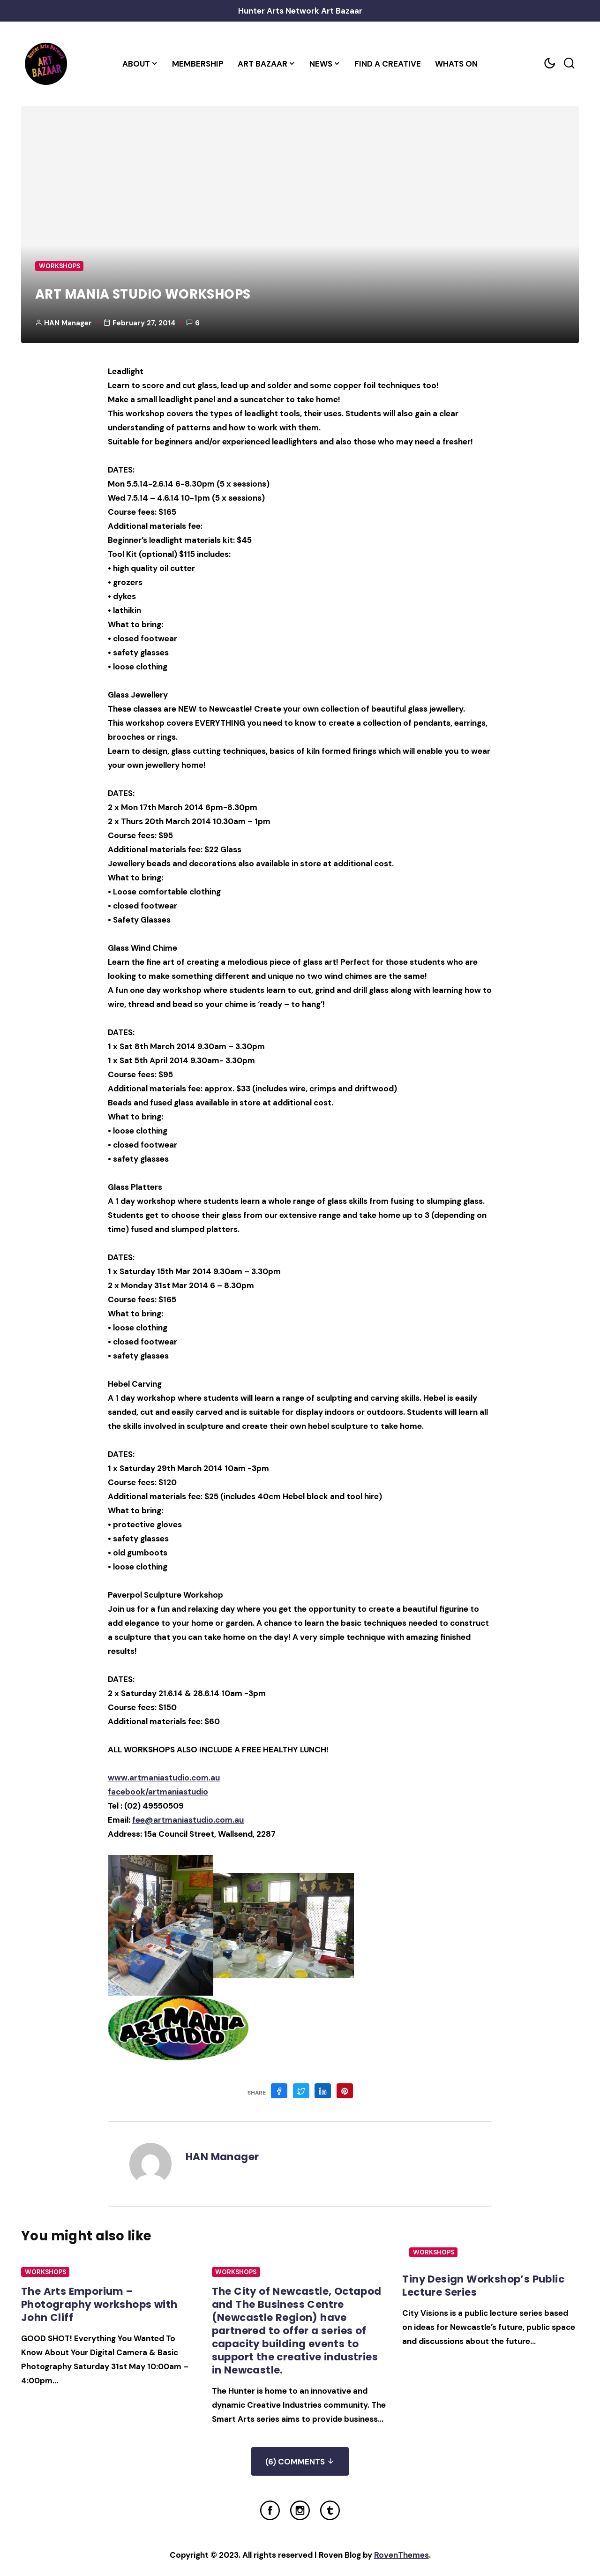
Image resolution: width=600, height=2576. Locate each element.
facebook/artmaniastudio (158, 1792)
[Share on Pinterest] (345, 2090)
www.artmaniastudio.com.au (164, 1777)
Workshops (59, 266)
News (320, 64)
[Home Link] (45, 64)
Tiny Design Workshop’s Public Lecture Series (483, 2285)
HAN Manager (68, 323)
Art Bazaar (262, 64)
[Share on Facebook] (279, 2090)
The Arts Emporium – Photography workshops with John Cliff (100, 2304)
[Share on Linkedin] (323, 2090)
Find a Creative (387, 64)
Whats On (456, 64)
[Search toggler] (569, 63)
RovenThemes (401, 2555)
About (136, 64)
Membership (198, 64)
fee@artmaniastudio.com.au (188, 1820)
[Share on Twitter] (301, 2090)
